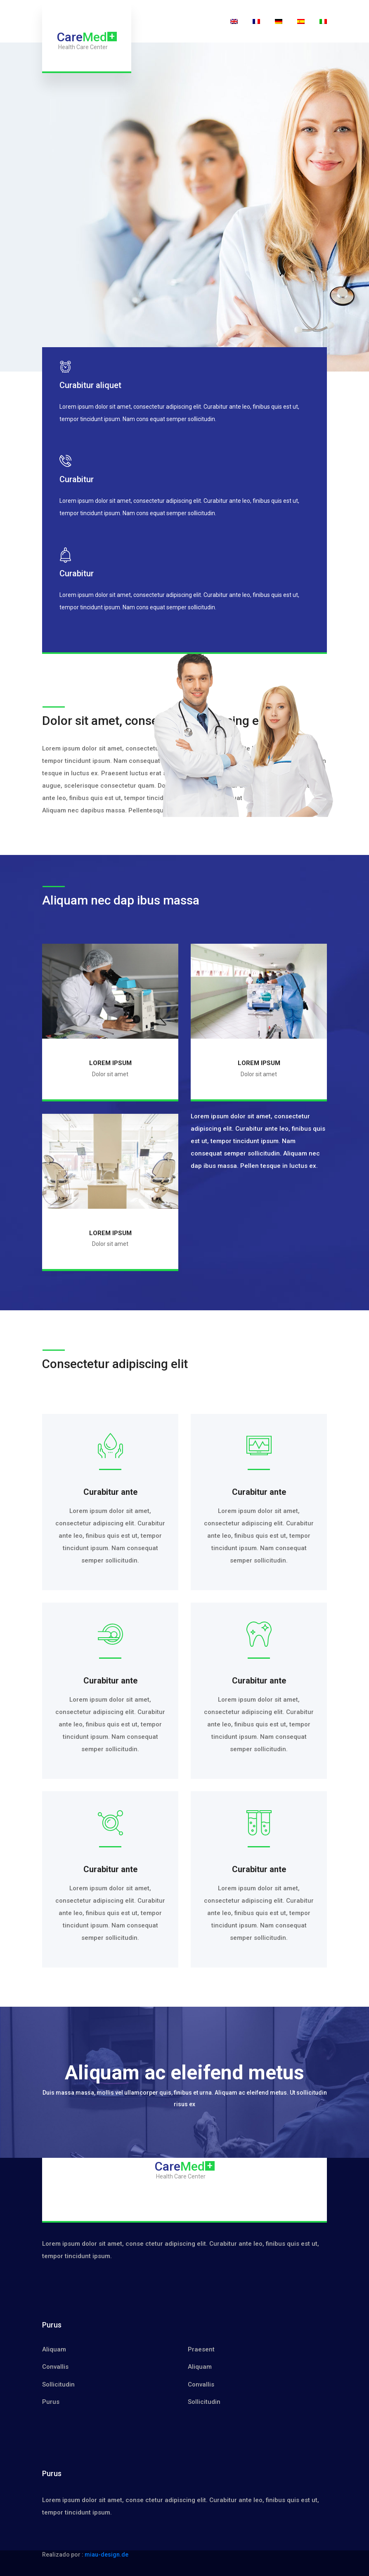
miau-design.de (106, 2554)
